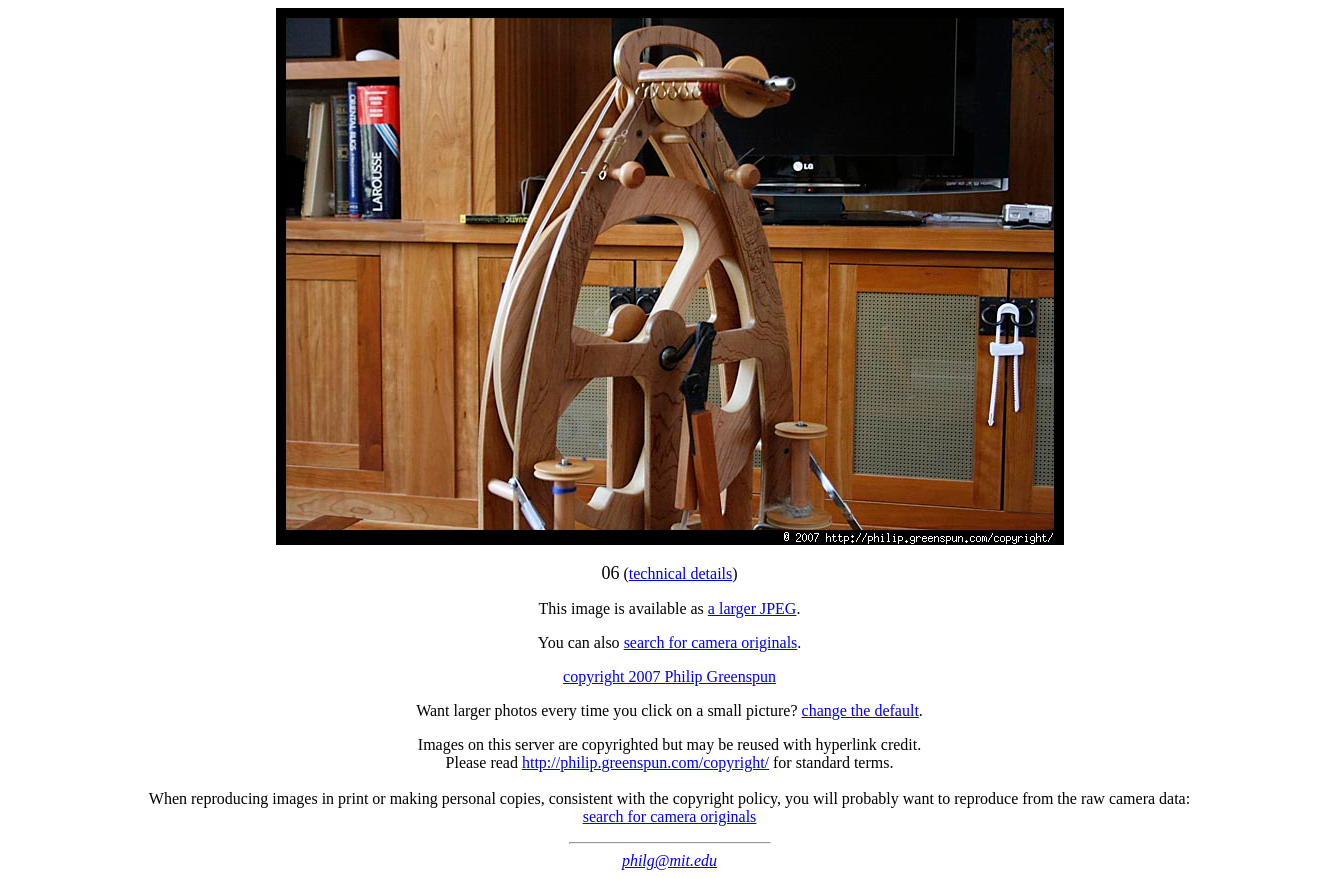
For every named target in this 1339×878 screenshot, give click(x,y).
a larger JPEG (752, 608)
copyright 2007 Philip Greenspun (669, 676)
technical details (681, 573)
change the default (860, 710)
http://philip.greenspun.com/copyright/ (645, 762)
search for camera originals (711, 642)
